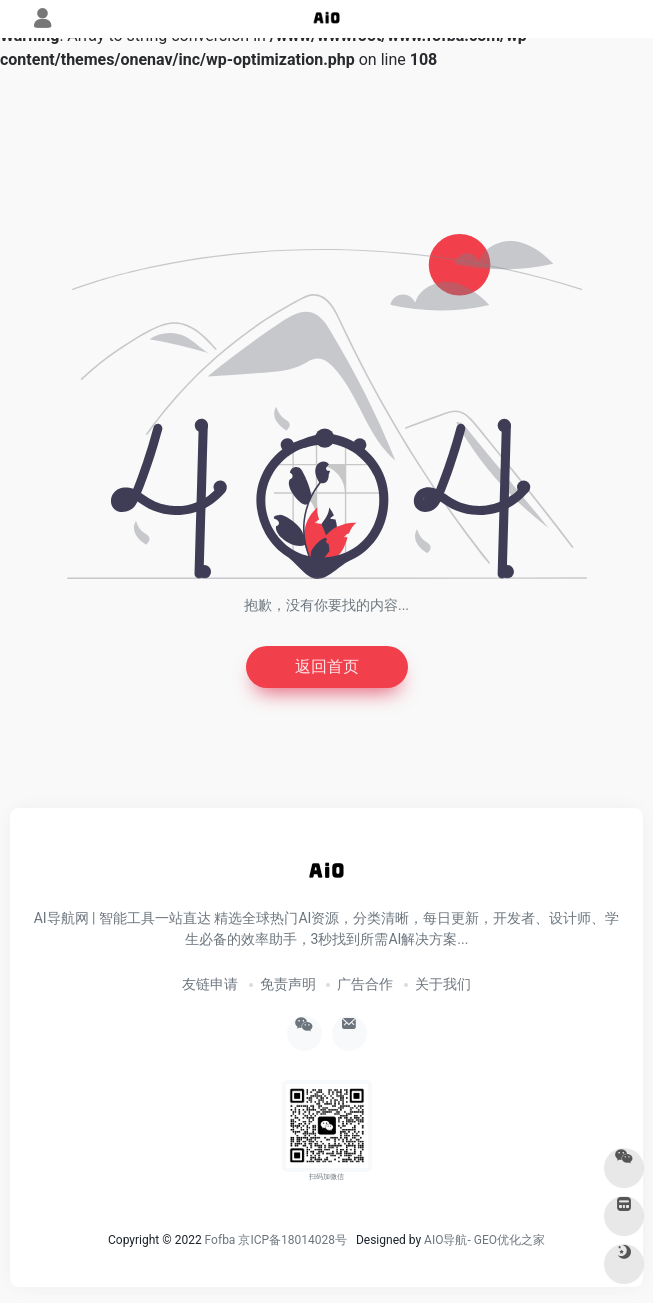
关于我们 (443, 984)
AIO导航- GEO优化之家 (484, 1240)
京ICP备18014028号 (292, 1240)
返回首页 (327, 666)
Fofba (220, 1240)
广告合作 (365, 984)
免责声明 (288, 984)
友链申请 (210, 984)
